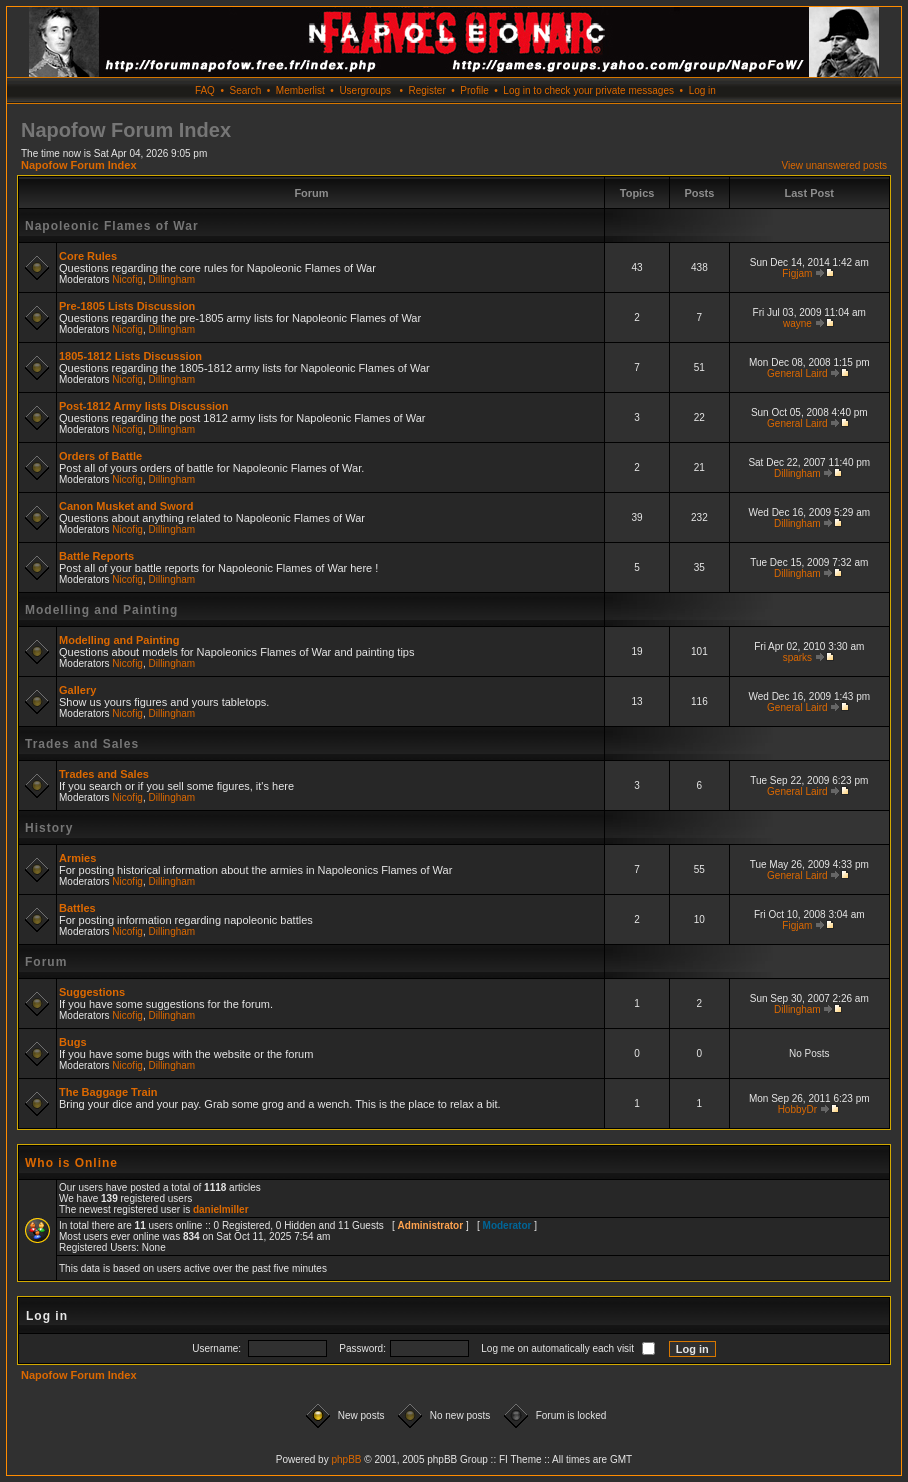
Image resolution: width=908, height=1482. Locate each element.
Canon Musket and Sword (126, 506)
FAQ (205, 90)
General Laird (797, 373)
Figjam (797, 273)
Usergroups (365, 90)
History (49, 828)
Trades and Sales (82, 744)
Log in (702, 90)
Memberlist (300, 90)
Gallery (77, 690)
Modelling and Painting (101, 610)
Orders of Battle (100, 456)
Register (426, 90)
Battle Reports (96, 556)
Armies (77, 858)
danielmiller (221, 1209)
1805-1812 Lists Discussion (130, 356)
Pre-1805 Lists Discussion (127, 306)
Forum (46, 962)
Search (246, 90)
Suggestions (92, 992)
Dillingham (172, 279)
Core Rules (88, 256)
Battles (77, 908)
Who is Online (71, 1163)
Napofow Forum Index (79, 165)
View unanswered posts (834, 165)
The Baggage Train (108, 1092)
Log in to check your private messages (588, 90)
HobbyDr (797, 1109)
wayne (797, 323)
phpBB (346, 1459)
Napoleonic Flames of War (112, 226)
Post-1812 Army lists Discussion (144, 406)
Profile (474, 90)
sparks (797, 657)
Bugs (73, 1042)
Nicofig (127, 279)
